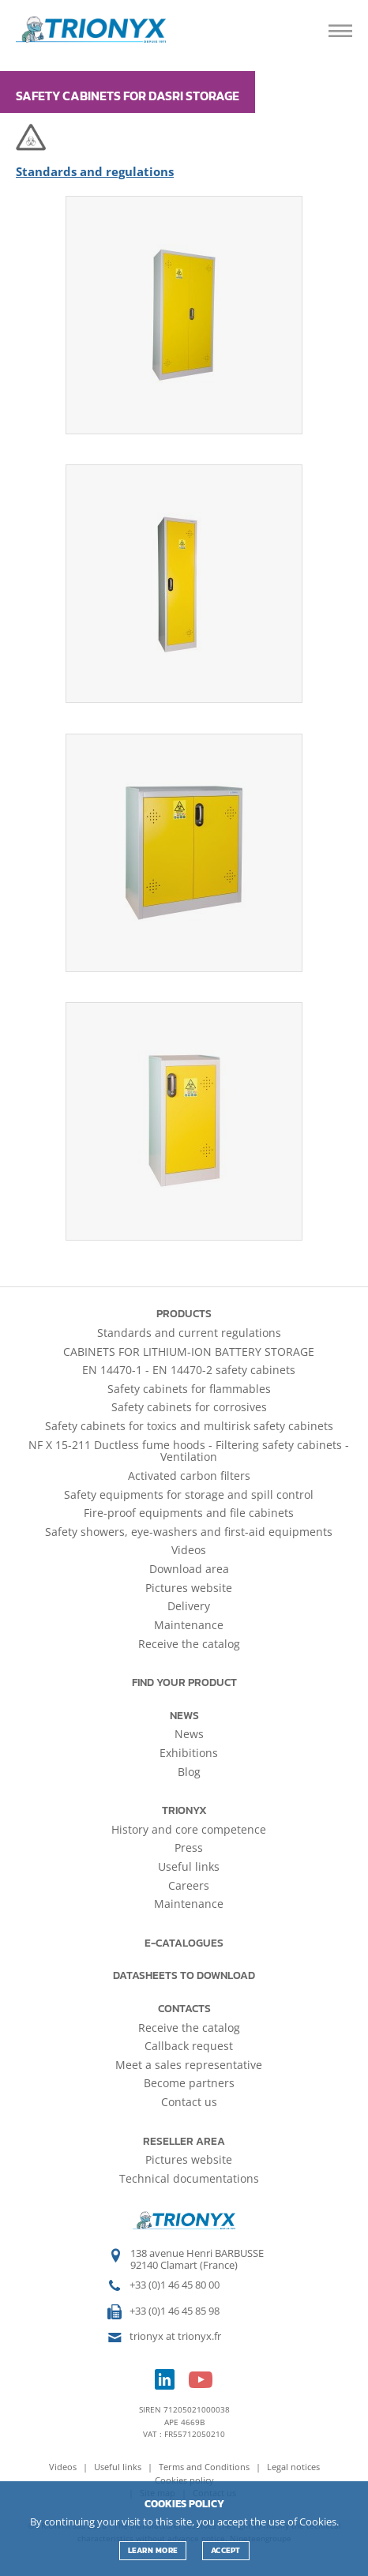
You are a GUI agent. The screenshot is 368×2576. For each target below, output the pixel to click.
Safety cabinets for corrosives (189, 1406)
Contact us (189, 2101)
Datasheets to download (184, 1975)
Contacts (184, 2008)
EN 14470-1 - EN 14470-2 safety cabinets (188, 1369)
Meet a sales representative (188, 2064)
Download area (189, 1568)
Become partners (189, 2082)
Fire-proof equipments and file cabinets (189, 1512)
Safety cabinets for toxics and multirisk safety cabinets (189, 1425)
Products (184, 1313)
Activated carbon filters (189, 1475)
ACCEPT (226, 2550)
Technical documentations (189, 2178)
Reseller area (184, 2141)
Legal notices (293, 2467)
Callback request (189, 2045)
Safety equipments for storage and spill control (189, 1494)
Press (189, 1847)
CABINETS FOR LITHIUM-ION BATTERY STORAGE (188, 1351)
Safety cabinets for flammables (189, 1388)
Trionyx (184, 1810)
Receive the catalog (189, 1643)
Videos (188, 1549)
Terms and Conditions (205, 2467)
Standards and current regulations (189, 1332)
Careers (188, 1885)
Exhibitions (189, 1752)
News (184, 1715)
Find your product (184, 1682)
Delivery (188, 1605)
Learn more (153, 2550)
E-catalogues (184, 1943)
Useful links (189, 1866)
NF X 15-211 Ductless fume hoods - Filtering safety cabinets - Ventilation (188, 1451)
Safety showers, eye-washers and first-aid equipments (188, 1531)
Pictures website (188, 1587)
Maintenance (188, 1624)
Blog (189, 1771)
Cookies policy (184, 2480)
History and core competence (188, 1829)
